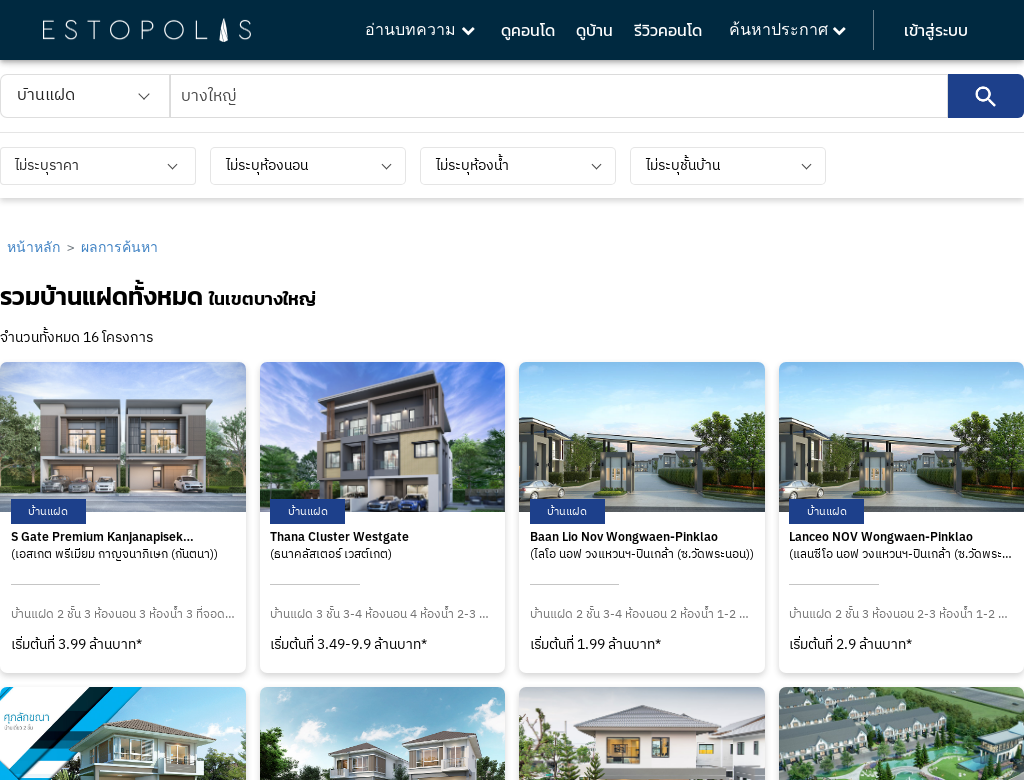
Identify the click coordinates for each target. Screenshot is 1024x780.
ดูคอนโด (528, 30)
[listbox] (85, 96)
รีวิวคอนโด (668, 30)
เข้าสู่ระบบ (936, 30)
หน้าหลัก (33, 246)
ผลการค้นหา (119, 246)
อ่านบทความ (419, 29)
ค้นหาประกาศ (787, 29)
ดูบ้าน (594, 30)
